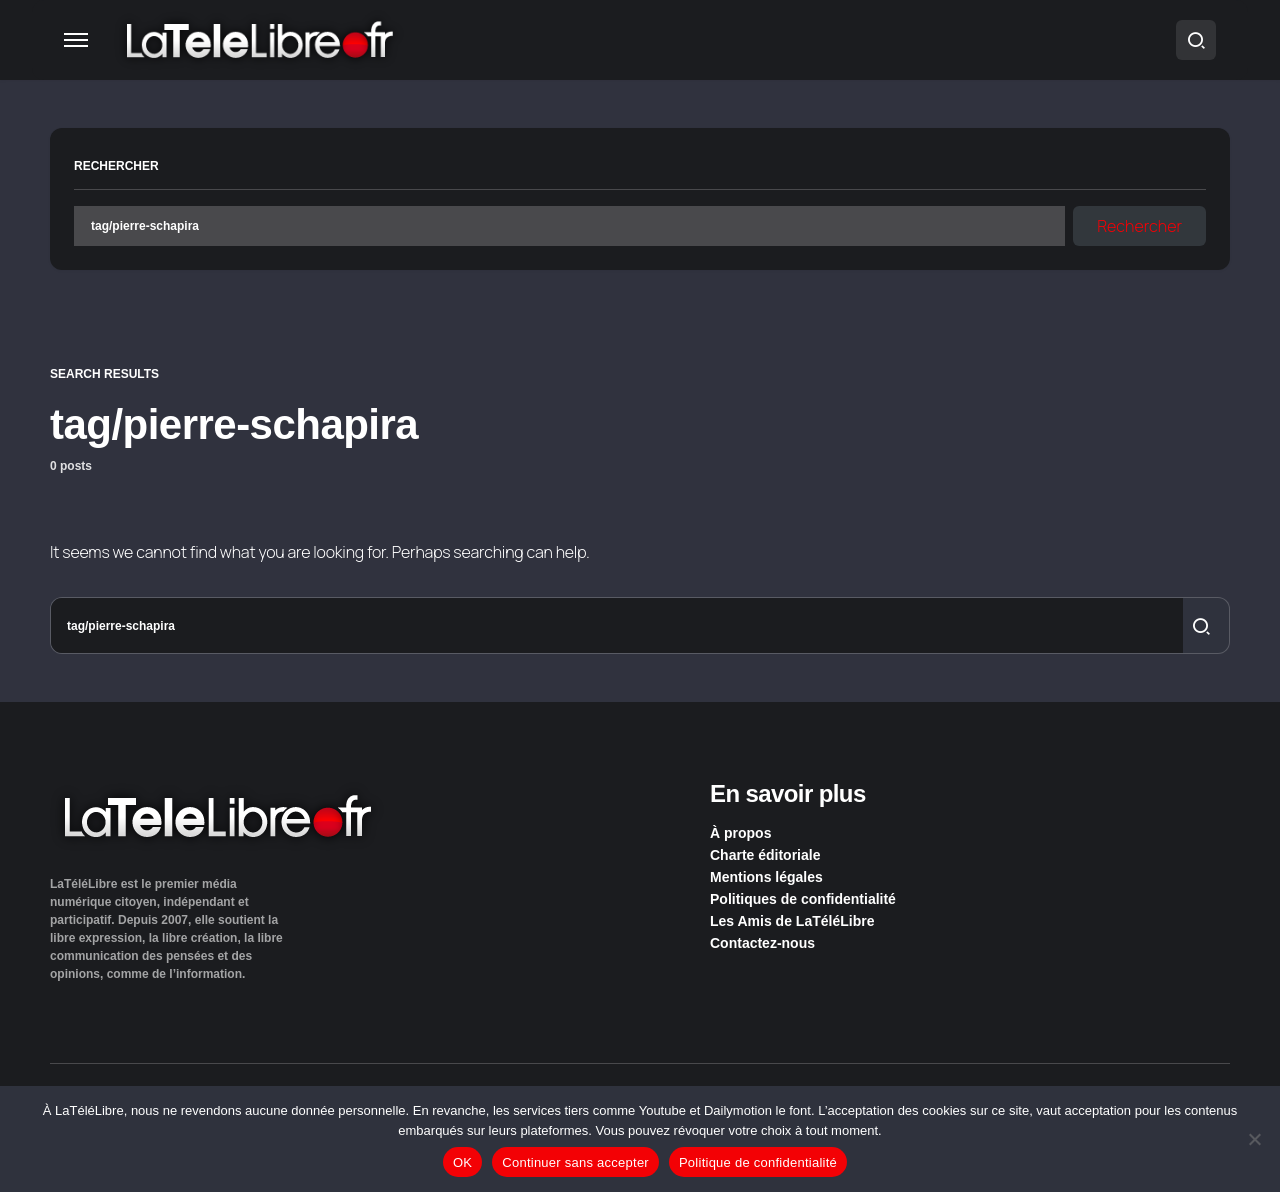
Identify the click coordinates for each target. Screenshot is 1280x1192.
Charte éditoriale (765, 855)
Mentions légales (766, 877)
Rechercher (116, 166)
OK (462, 1162)
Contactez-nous (762, 943)
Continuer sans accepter (575, 1162)
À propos (740, 833)
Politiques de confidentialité (803, 899)
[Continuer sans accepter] (1255, 1139)
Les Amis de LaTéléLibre (792, 921)
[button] (76, 40)
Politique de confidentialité (758, 1162)
